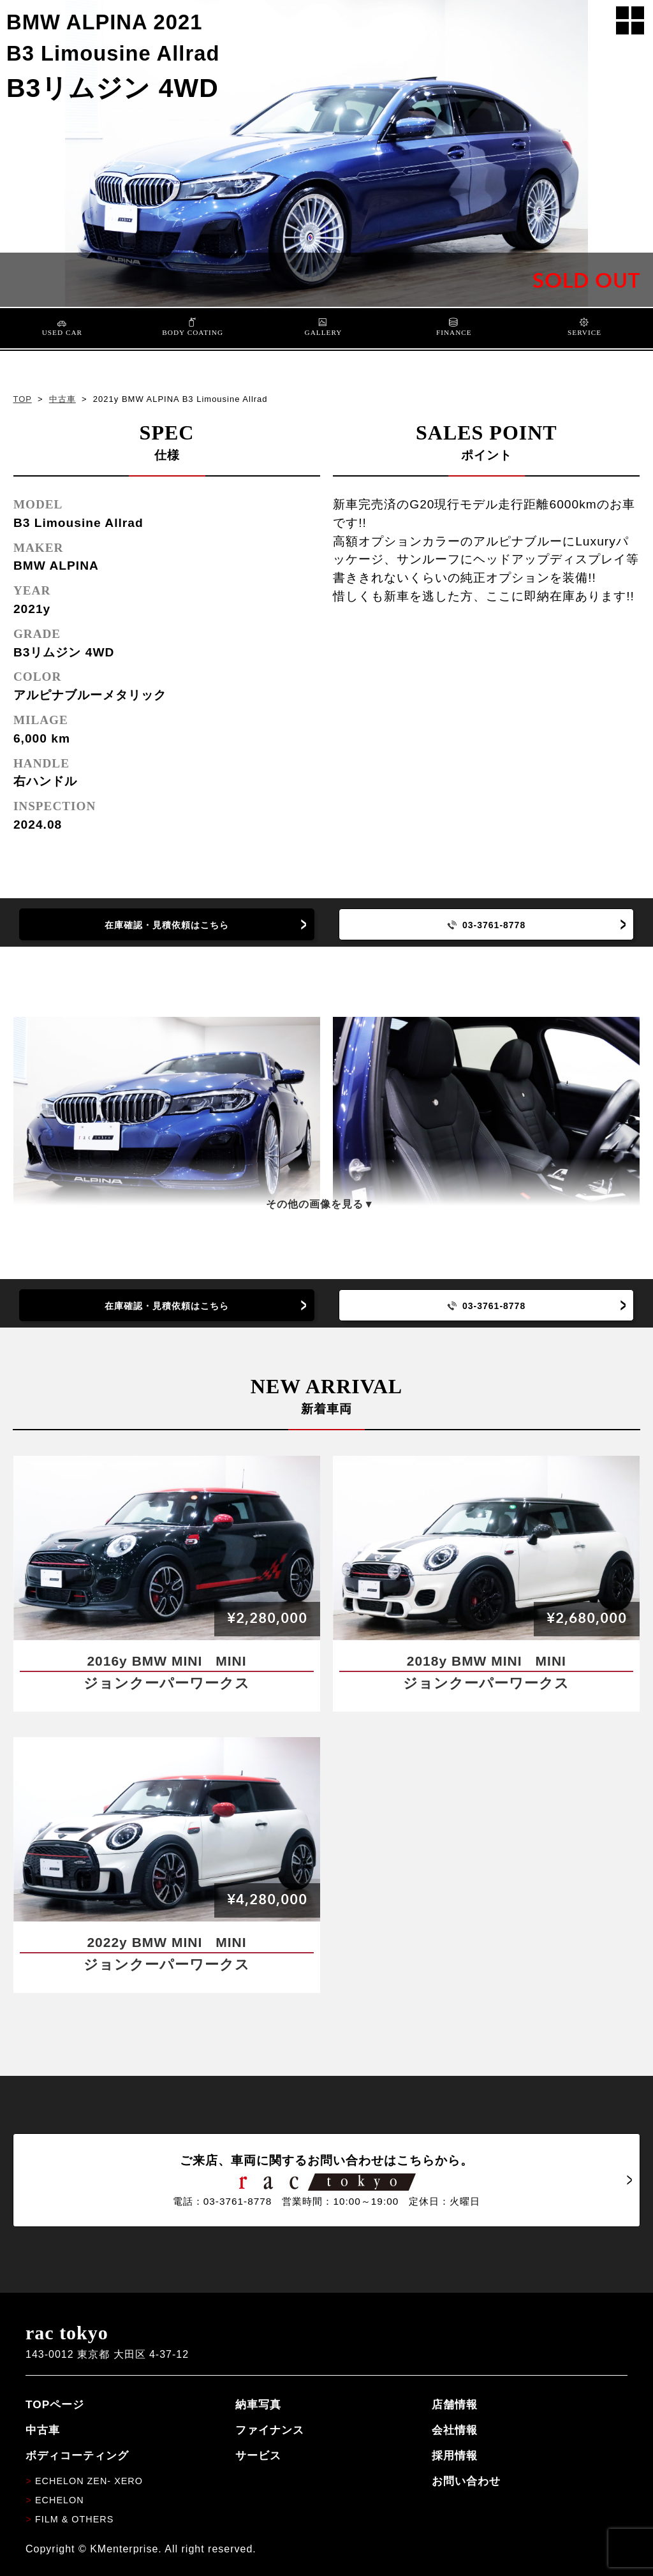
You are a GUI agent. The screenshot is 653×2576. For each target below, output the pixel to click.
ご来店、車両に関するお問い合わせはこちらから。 (326, 2180)
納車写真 (258, 2404)
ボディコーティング (77, 2455)
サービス (258, 2455)
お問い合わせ (466, 2481)
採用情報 (455, 2455)
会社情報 (455, 2430)
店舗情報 (455, 2404)
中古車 (62, 399)
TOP (22, 399)
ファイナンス (269, 2430)
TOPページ (55, 2404)
